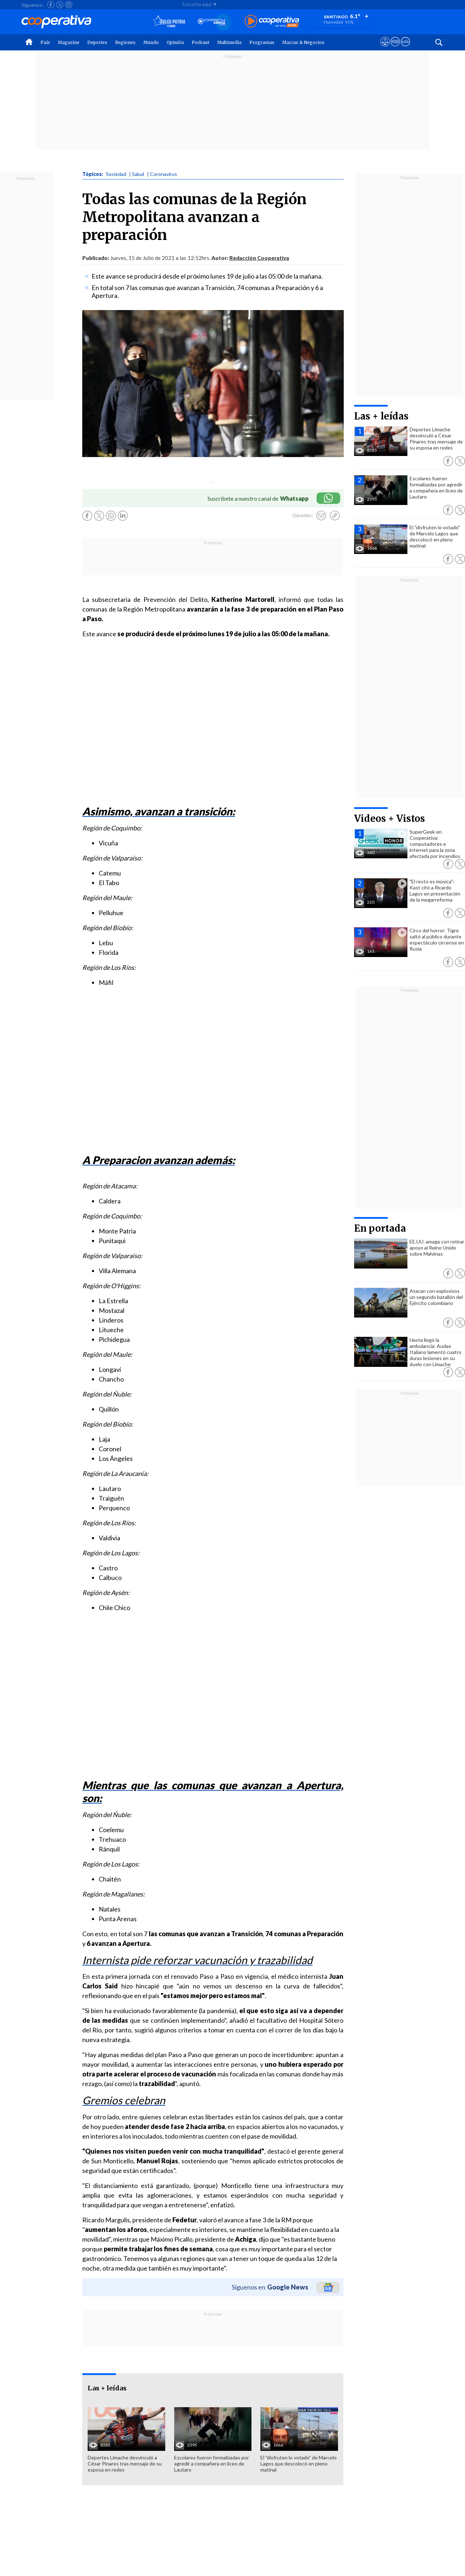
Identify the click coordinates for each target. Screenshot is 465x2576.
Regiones (125, 42)
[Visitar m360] (395, 48)
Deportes (97, 42)
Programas (261, 42)
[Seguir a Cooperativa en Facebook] (50, 4)
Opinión (175, 42)
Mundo (151, 42)
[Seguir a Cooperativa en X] (59, 4)
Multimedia (229, 42)
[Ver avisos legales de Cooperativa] (385, 48)
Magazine (68, 42)
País (45, 42)
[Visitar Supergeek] (405, 48)
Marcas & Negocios (303, 42)
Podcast (200, 42)
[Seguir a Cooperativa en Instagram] (68, 4)
